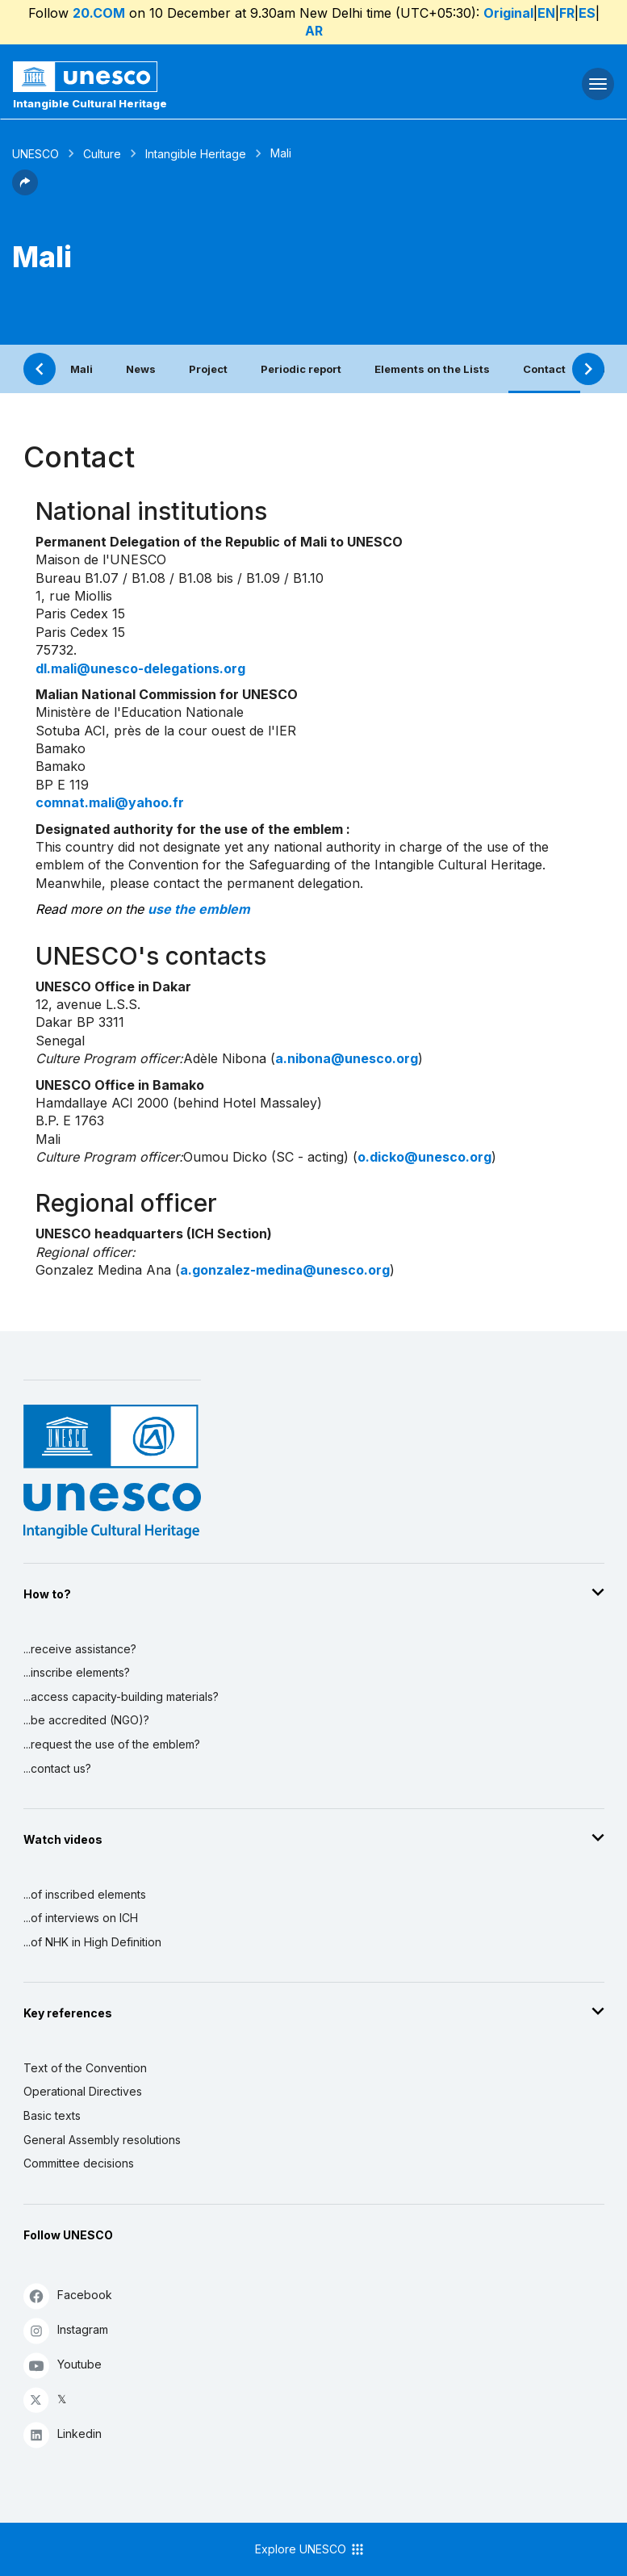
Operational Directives (82, 2091)
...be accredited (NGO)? (86, 1720)
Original (508, 13)
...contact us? (57, 1768)
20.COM (99, 13)
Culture (102, 154)
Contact (544, 368)
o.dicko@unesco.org (424, 1157)
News (141, 368)
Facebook (67, 2295)
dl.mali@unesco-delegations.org (140, 668)
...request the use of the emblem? (111, 1744)
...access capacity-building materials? (121, 1696)
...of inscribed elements (84, 1894)
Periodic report (301, 368)
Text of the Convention (85, 2068)
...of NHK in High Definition (92, 1942)
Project (208, 368)
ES (587, 13)
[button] (25, 190)
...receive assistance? (79, 1649)
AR (314, 31)
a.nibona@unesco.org (346, 1058)
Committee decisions (78, 2163)
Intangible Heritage (195, 154)
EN (546, 13)
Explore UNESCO (310, 2549)
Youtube (62, 2364)
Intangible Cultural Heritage (90, 103)
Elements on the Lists (432, 368)
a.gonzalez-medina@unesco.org (285, 1270)
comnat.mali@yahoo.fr (110, 802)
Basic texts (52, 2115)
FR (567, 13)
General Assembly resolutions (102, 2140)
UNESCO (35, 154)
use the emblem (199, 909)
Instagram (65, 2330)
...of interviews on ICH (80, 1918)
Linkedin (62, 2434)
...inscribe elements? (76, 1672)
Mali (81, 368)
